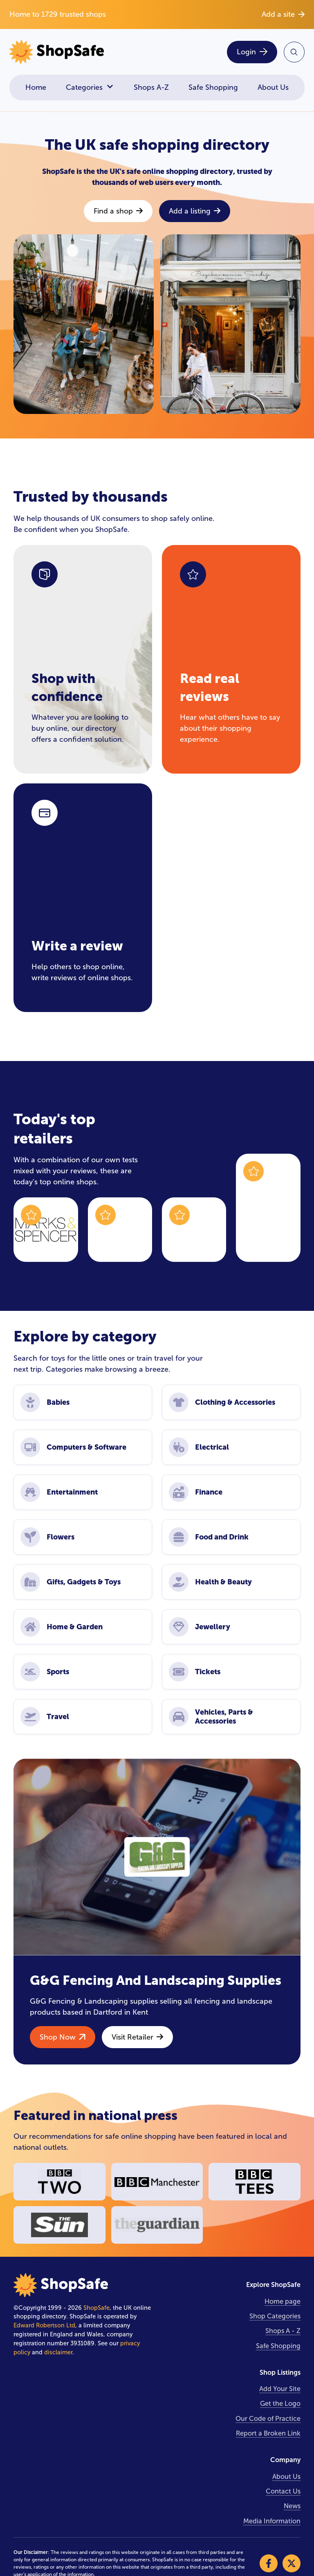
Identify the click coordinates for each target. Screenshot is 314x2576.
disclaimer (58, 2352)
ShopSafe (96, 2308)
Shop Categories (275, 2316)
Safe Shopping (213, 87)
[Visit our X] (292, 2563)
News (292, 2506)
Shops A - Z (283, 2330)
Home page (283, 2301)
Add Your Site (280, 2388)
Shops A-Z (151, 87)
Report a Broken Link (268, 2433)
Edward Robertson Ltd (44, 2325)
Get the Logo (280, 2403)
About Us (273, 87)
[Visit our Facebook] (269, 2563)
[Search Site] (294, 52)
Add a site (283, 14)
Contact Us (283, 2491)
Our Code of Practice (268, 2418)
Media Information (272, 2521)
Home (35, 87)
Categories (90, 87)
